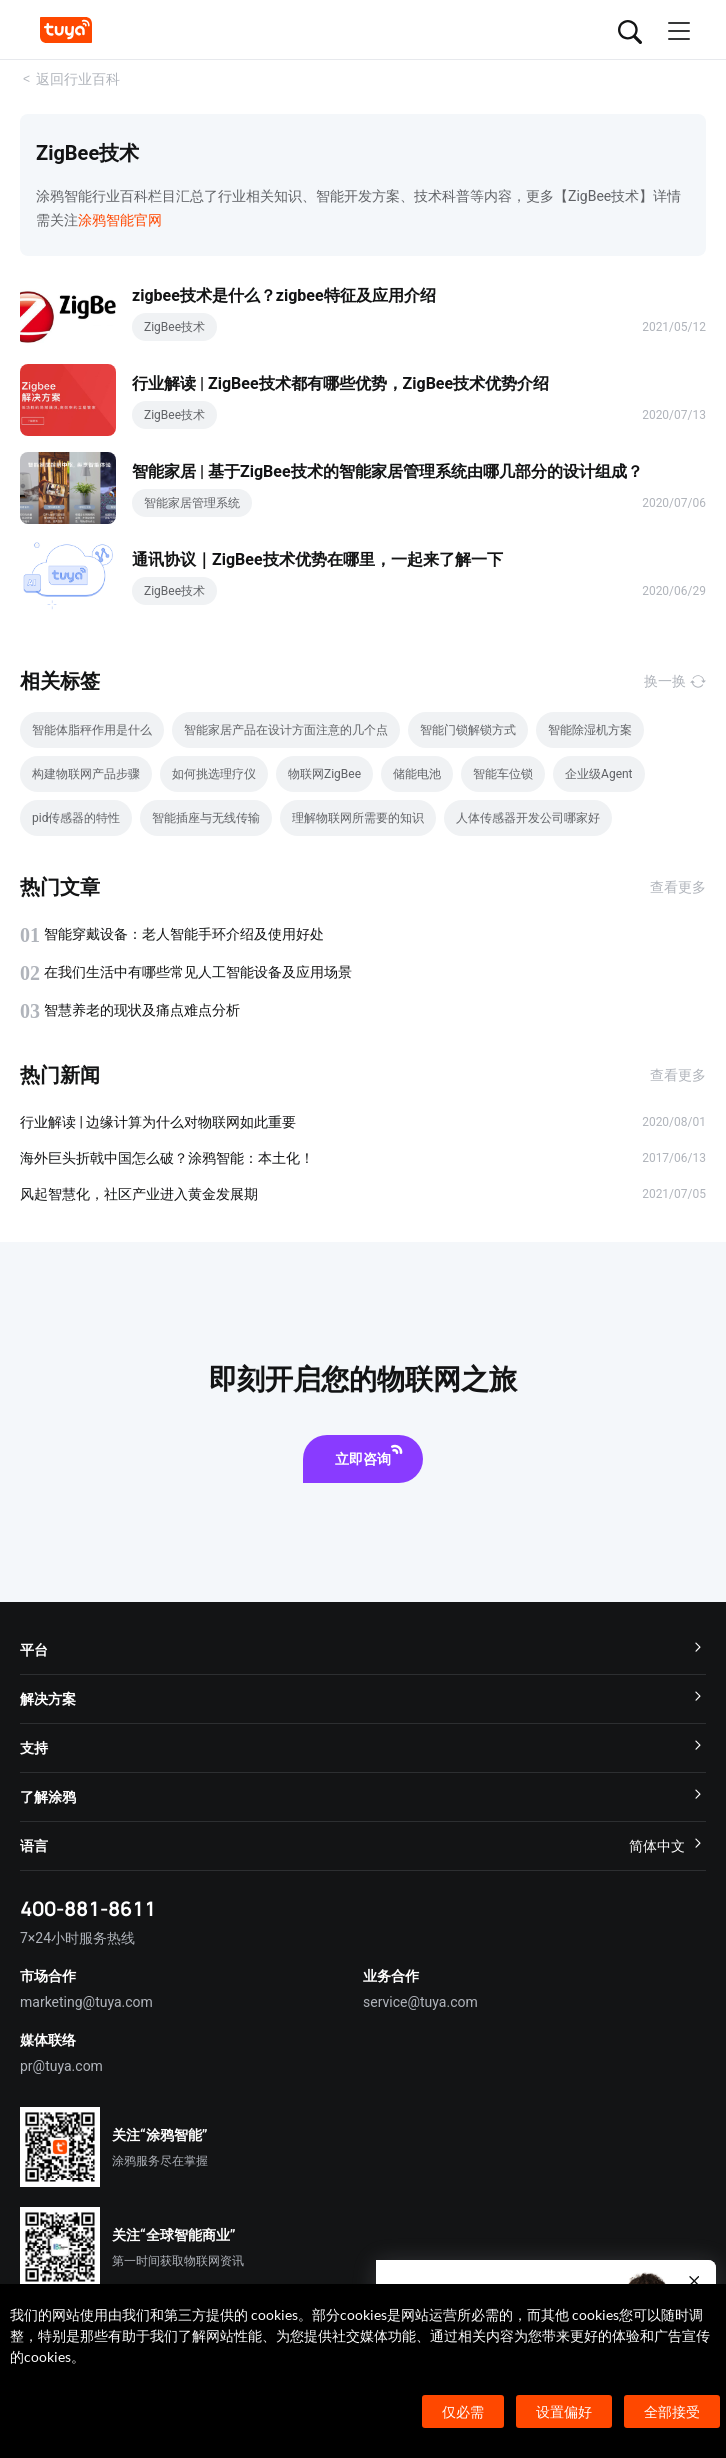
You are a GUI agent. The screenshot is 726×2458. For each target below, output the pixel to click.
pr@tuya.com (61, 2066)
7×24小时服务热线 (77, 1938)
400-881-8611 (88, 1908)
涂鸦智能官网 (120, 220)
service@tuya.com (420, 2002)
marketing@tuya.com (86, 2002)
